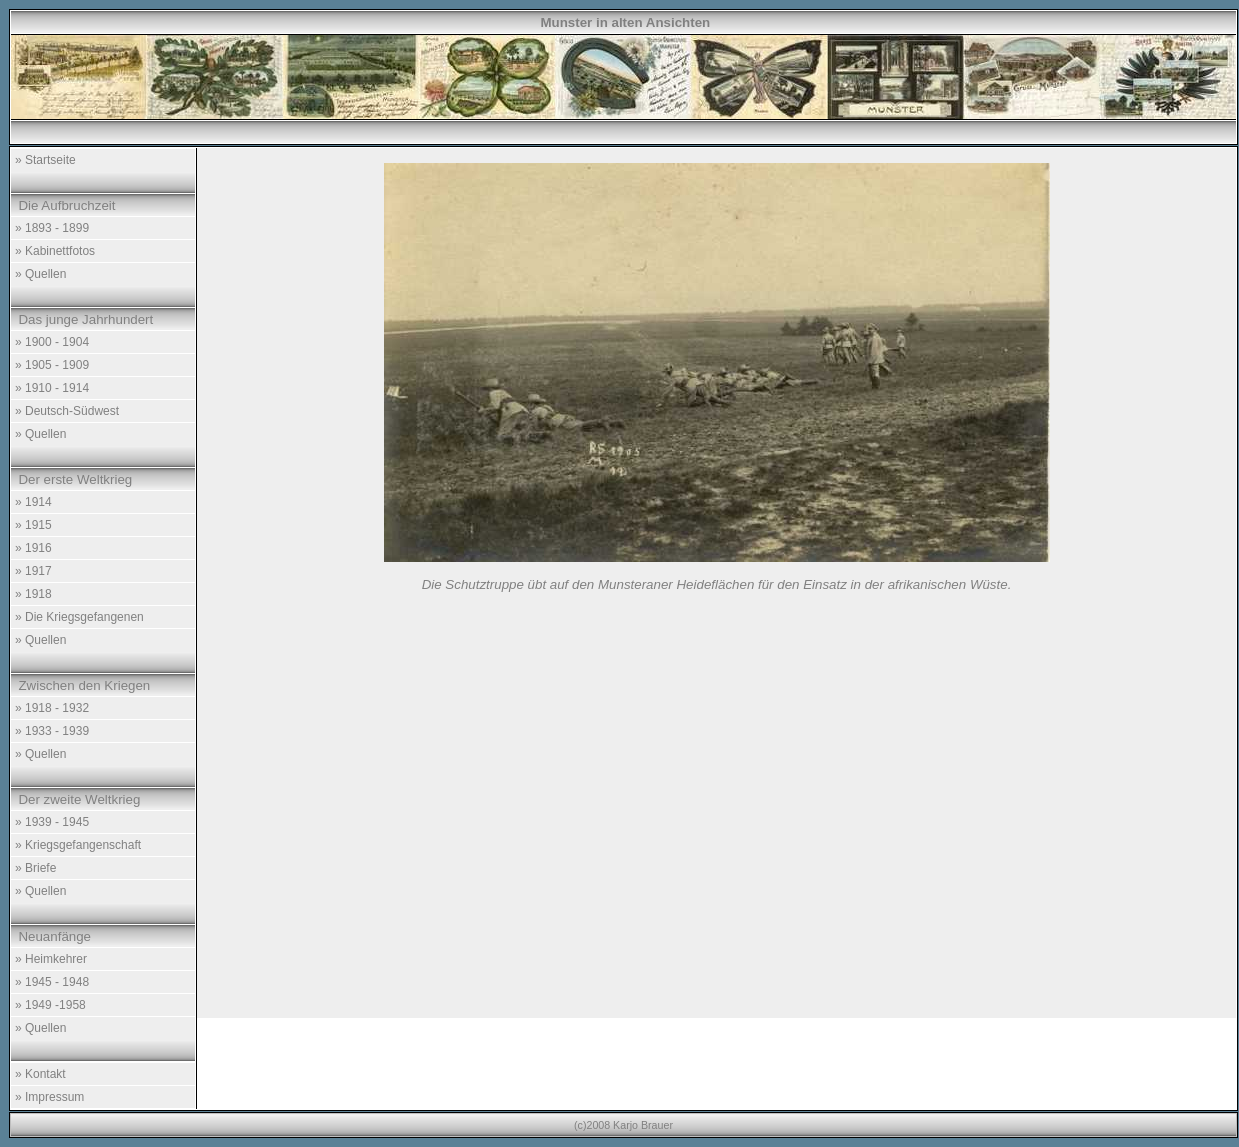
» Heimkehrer (51, 959)
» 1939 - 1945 (52, 822)
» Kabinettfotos (55, 251)
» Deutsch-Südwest (67, 411)
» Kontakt (40, 1074)
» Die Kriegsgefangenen (79, 617)
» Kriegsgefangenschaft (78, 845)
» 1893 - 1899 (52, 228)
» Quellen (40, 274)
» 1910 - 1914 (52, 388)
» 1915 (33, 525)
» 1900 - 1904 (52, 342)
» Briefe (35, 868)
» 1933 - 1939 (52, 731)
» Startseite (45, 160)
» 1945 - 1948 (52, 982)
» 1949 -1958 (50, 1005)
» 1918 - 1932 (52, 708)
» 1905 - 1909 (52, 365)
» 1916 (33, 548)
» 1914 (33, 502)
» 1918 (33, 594)
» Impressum (49, 1097)
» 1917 (33, 571)
